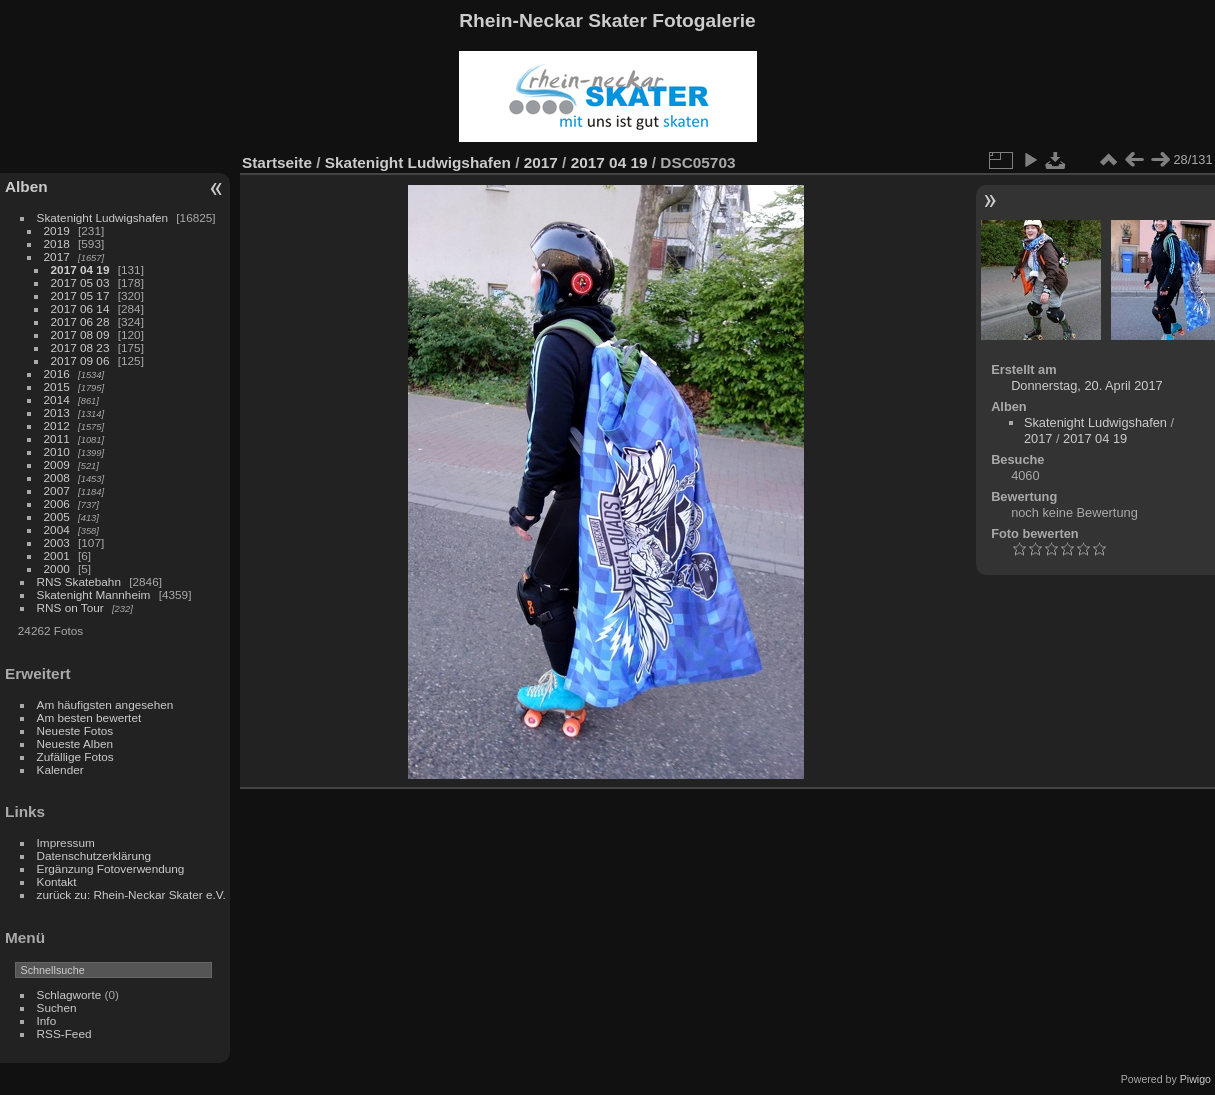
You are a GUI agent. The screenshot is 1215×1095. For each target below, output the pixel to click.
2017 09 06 (80, 360)
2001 (57, 555)
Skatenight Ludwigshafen (102, 217)
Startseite (277, 162)
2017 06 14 (80, 308)
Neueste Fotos (75, 730)
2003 (57, 542)
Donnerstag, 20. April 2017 (1087, 385)
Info (47, 1020)
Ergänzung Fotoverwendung (111, 868)
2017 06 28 (80, 321)
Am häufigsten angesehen (105, 704)
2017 (57, 256)
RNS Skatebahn (79, 581)
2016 (57, 373)
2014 (57, 399)
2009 (57, 464)
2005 (57, 516)
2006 (57, 503)
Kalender (60, 769)
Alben (26, 186)
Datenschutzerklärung (94, 855)
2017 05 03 (80, 282)
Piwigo (1195, 1079)
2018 (57, 243)
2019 (57, 230)
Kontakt (57, 881)
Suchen (57, 1007)
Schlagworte (69, 994)
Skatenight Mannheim (94, 594)
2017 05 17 (80, 295)
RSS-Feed (64, 1033)
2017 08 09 (80, 334)
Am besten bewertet (89, 717)
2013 (57, 412)
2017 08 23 (80, 347)
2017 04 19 (80, 269)
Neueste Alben (75, 743)
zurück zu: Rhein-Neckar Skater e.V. (131, 894)
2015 (57, 386)
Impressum (66, 842)
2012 (57, 425)
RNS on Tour (70, 607)
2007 (57, 490)
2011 (57, 438)
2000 (57, 568)
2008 (57, 477)
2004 (57, 529)
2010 (57, 451)
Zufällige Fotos (75, 756)
